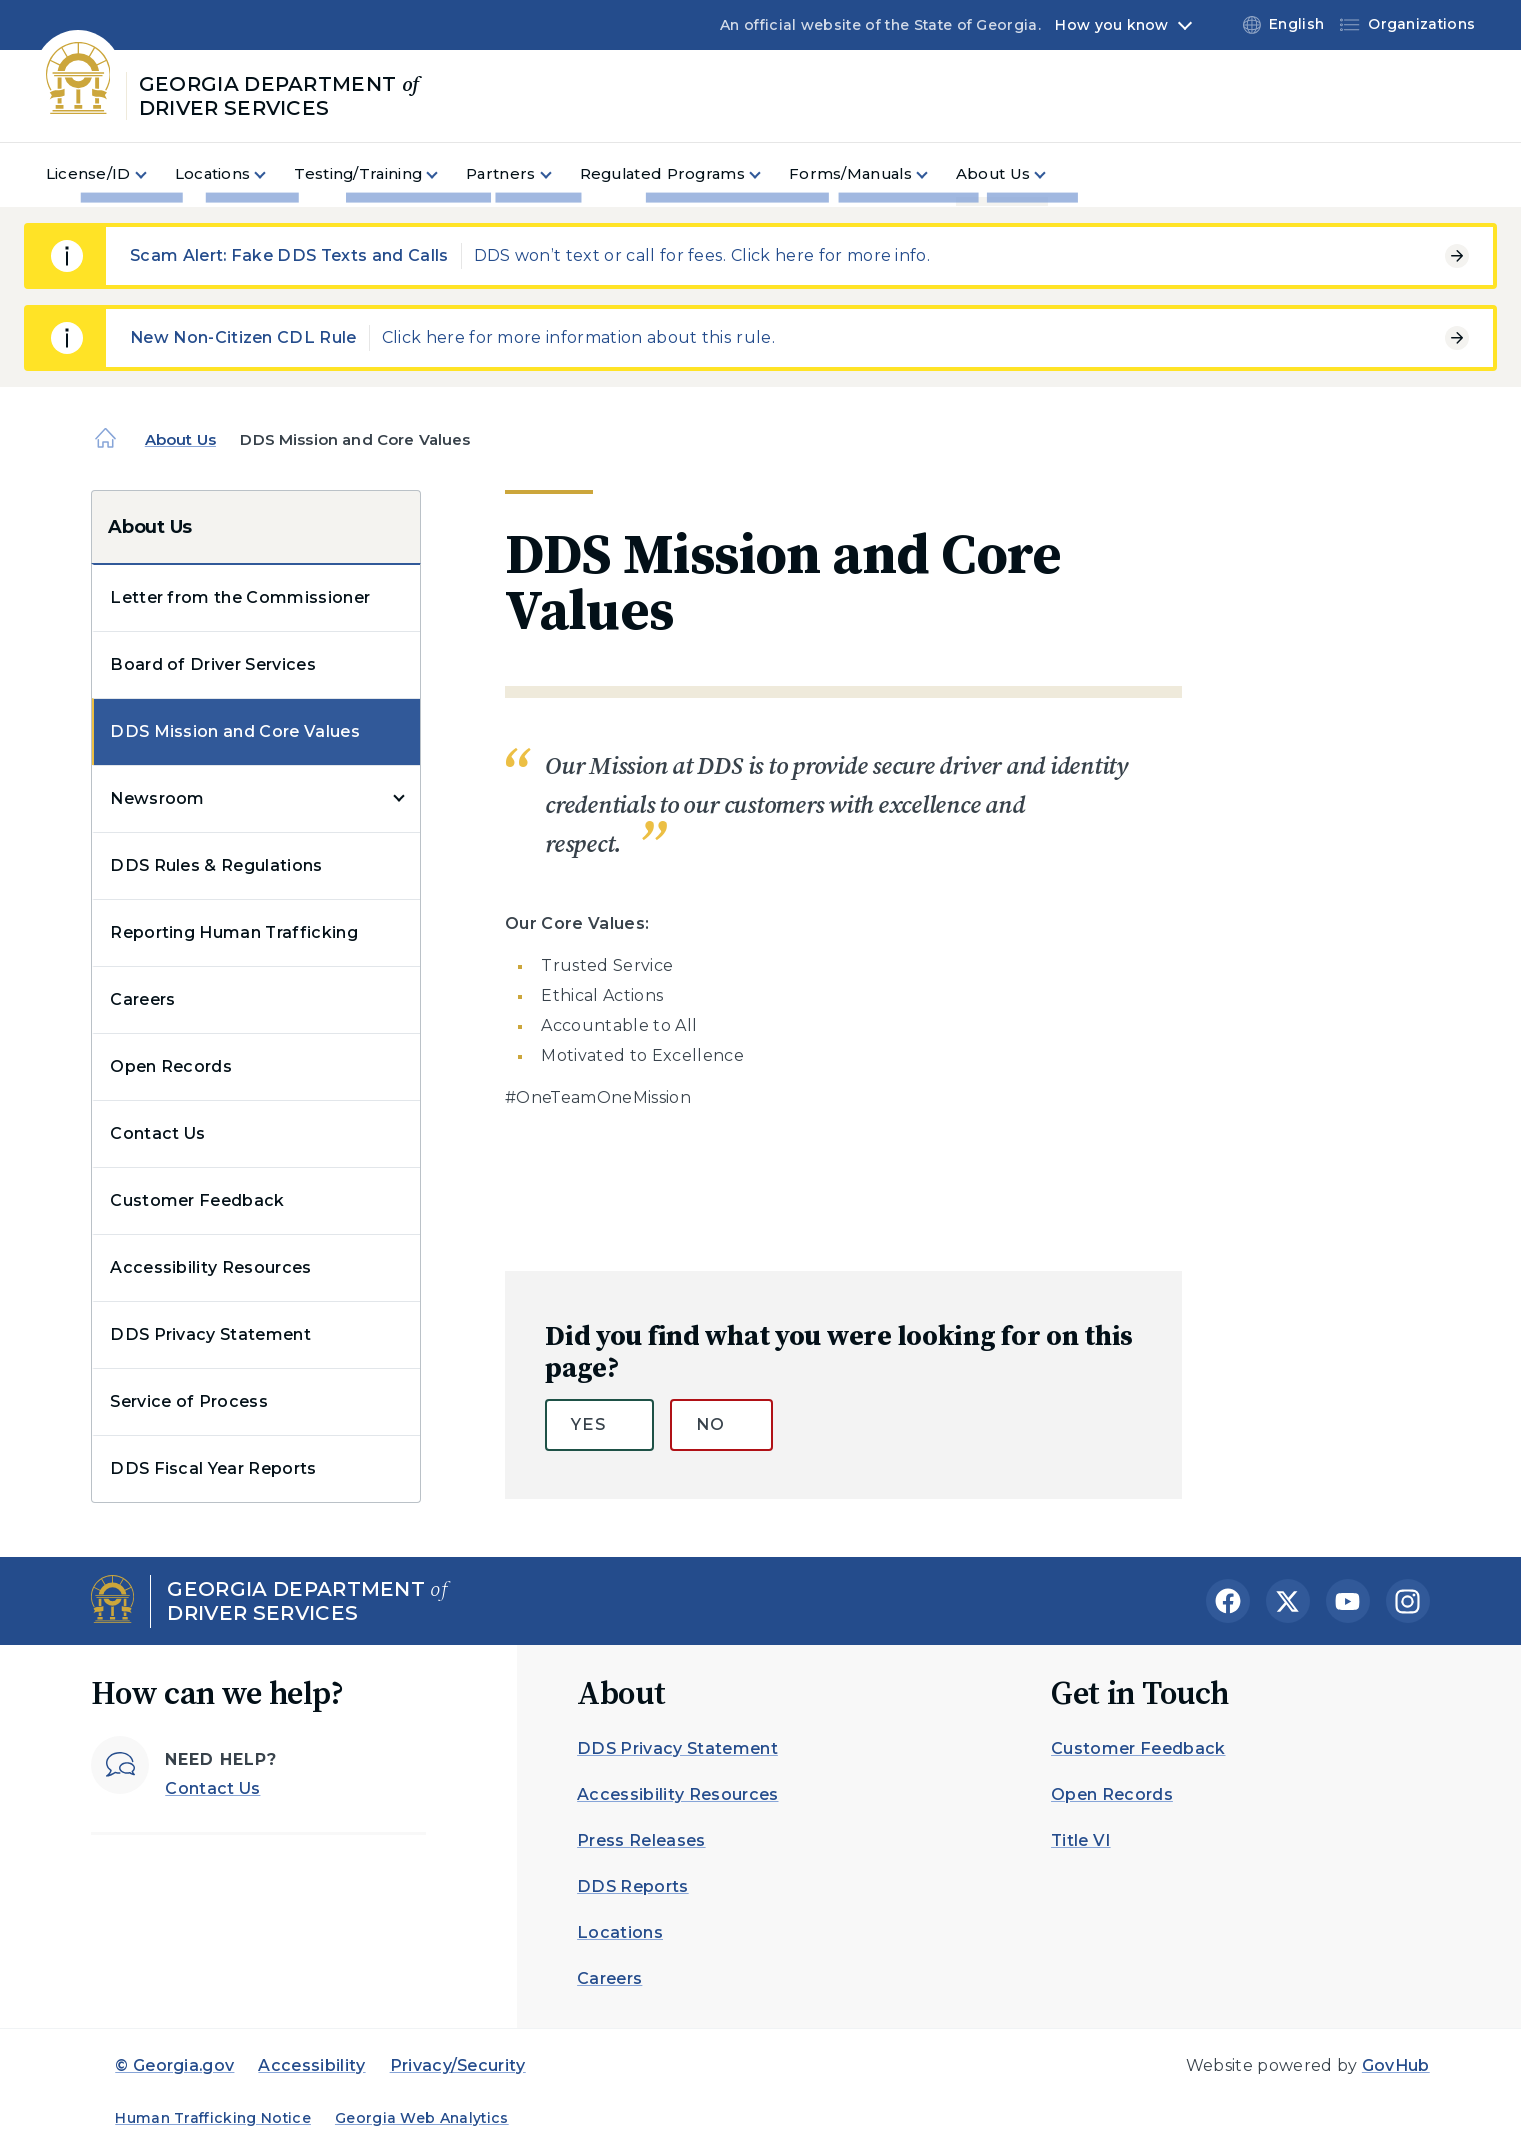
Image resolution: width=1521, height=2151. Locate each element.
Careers (142, 999)
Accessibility (311, 2065)
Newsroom (157, 798)
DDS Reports (633, 1886)
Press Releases (641, 1840)
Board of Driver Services (213, 664)
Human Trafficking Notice (213, 2118)
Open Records (171, 1066)
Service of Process (189, 1401)
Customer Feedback (197, 1200)
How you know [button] (1111, 25)
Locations (620, 1932)
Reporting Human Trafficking (234, 932)
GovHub (1396, 2065)
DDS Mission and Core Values (235, 731)
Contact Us (157, 1133)
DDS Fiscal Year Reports (213, 1468)
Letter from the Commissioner (240, 597)
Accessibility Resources (210, 1267)
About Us (180, 439)
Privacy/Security (458, 2065)
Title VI (1081, 1840)
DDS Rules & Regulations (216, 865)
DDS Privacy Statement (210, 1334)
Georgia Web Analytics (422, 2118)
